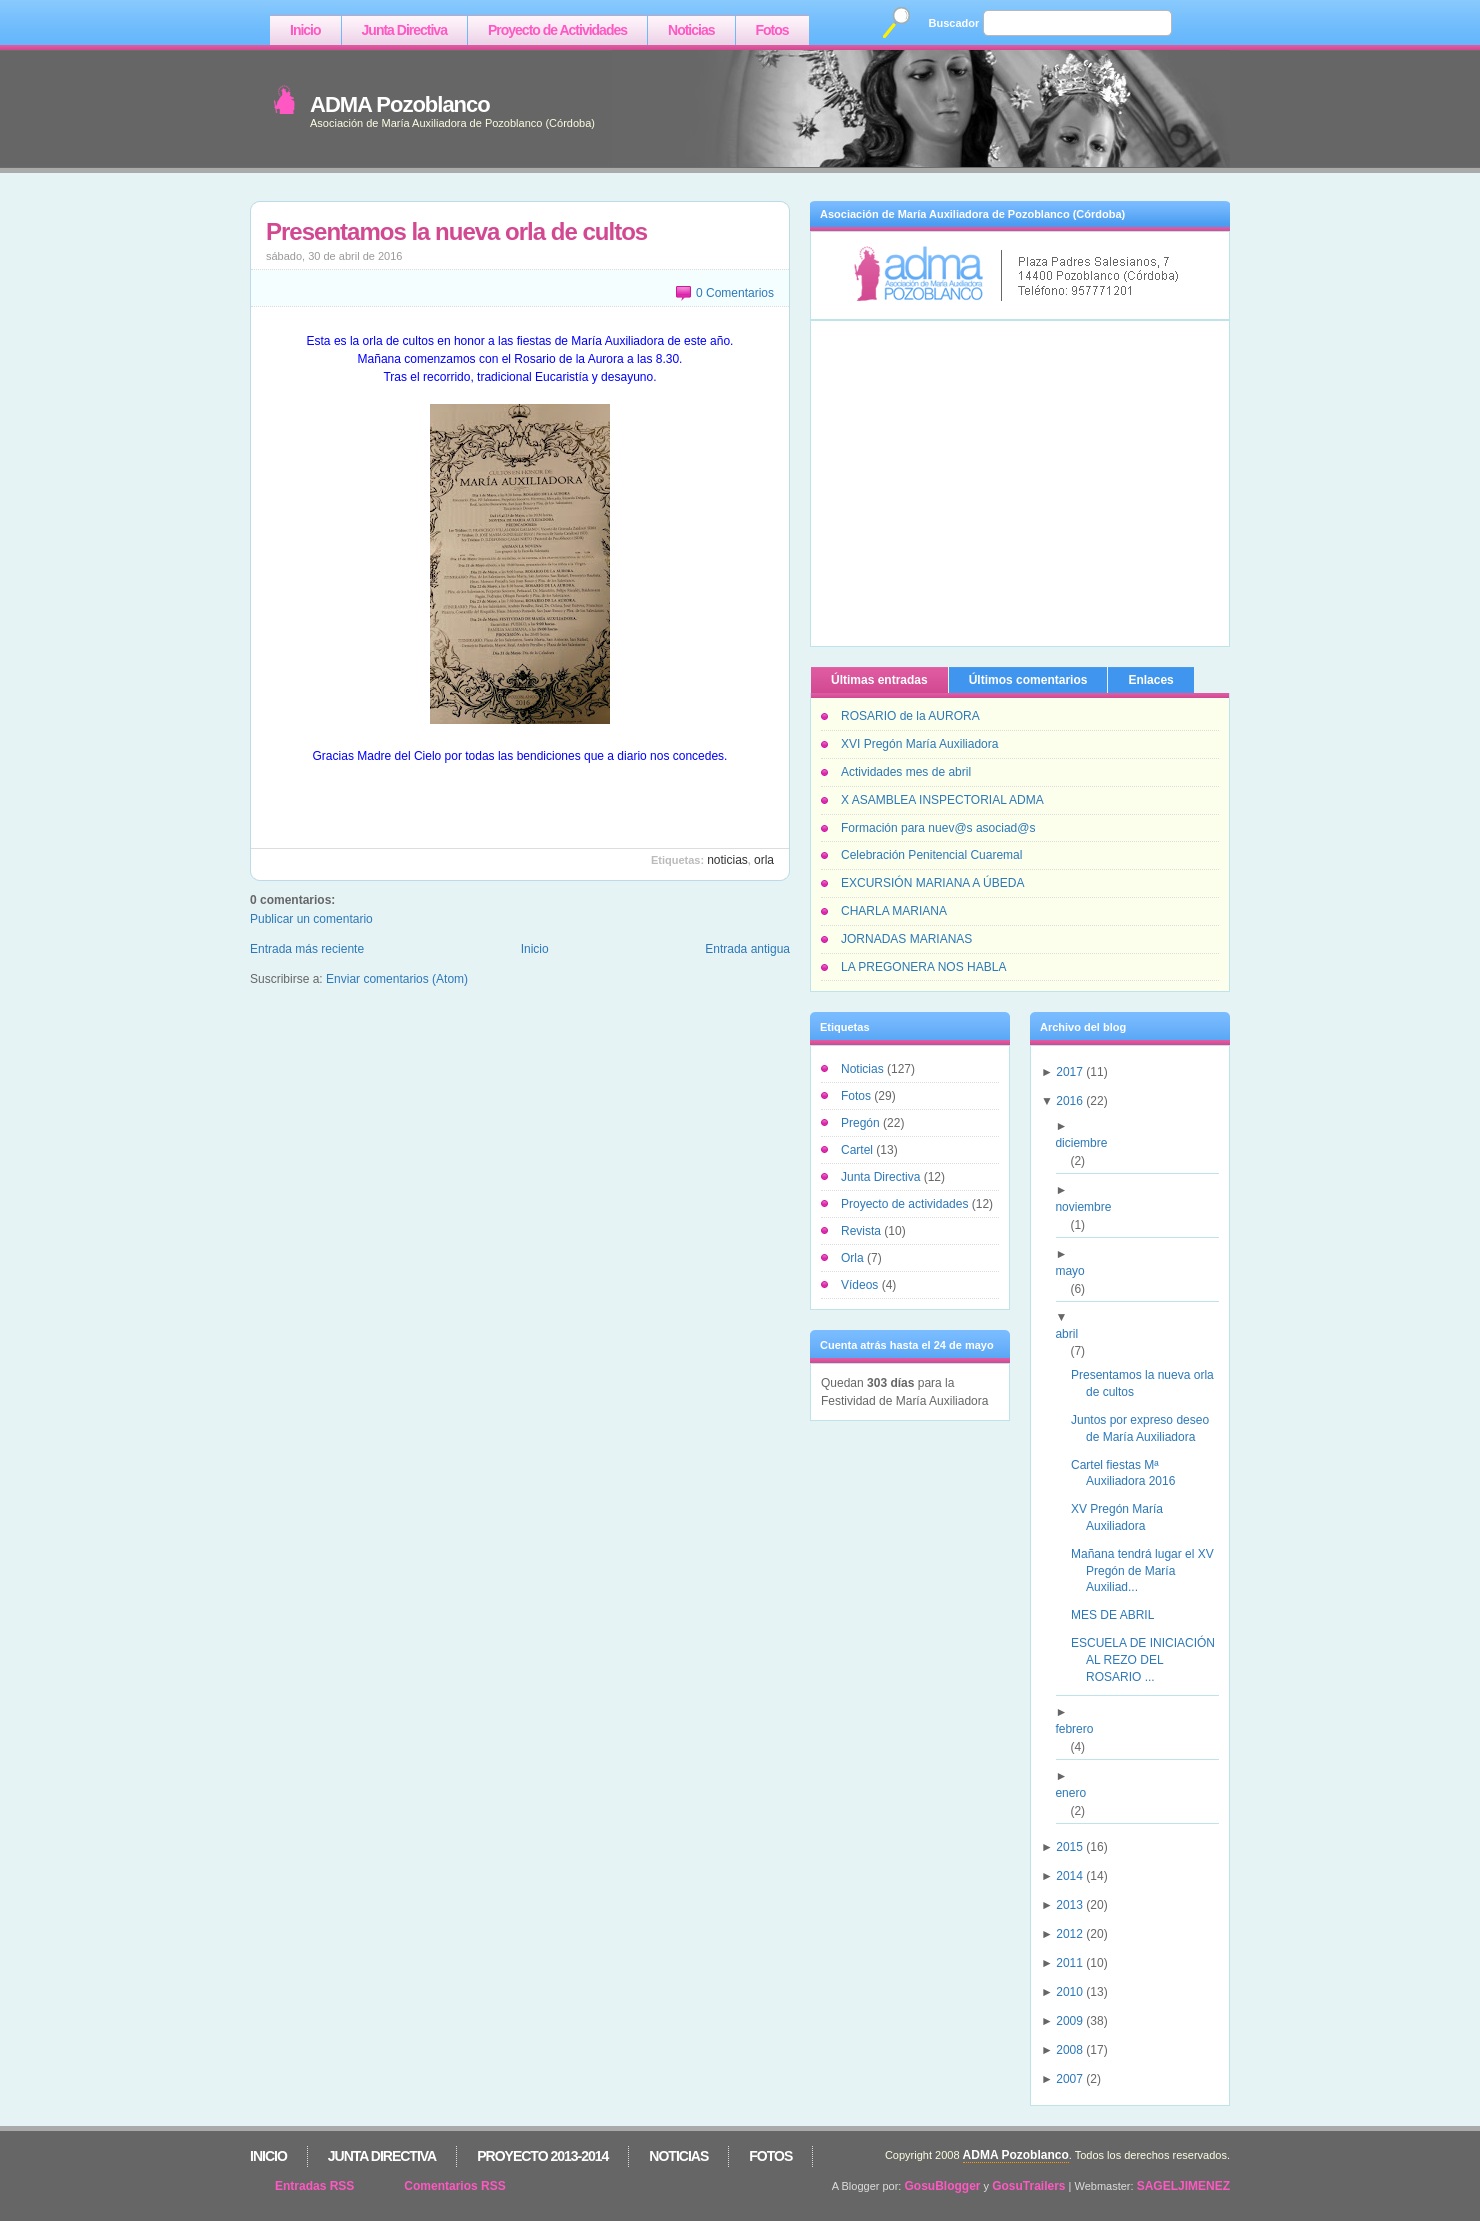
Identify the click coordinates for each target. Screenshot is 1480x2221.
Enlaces (1150, 680)
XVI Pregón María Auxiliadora (919, 744)
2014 (1069, 1876)
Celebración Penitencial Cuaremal (931, 855)
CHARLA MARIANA (894, 911)
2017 (1069, 1072)
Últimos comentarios (1028, 680)
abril (1074, 1334)
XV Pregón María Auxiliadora (1124, 1517)
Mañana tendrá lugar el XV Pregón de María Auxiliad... (1150, 1571)
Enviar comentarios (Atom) (397, 979)
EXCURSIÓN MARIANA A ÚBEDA (932, 883)
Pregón (862, 1123)
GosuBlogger (943, 2186)
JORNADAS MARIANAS (906, 939)
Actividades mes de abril (906, 772)
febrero (1081, 1729)
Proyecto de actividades (906, 1204)
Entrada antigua (747, 949)
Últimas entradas (879, 680)
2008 (1069, 2050)
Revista (862, 1231)
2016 (1069, 1101)
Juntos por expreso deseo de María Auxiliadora (1147, 1428)
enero (1078, 1793)
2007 (1069, 2079)
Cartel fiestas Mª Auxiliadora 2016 (1130, 1473)
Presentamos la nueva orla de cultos (456, 231)
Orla (764, 860)
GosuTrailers (1028, 2186)
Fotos (772, 30)
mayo (1077, 1271)
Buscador (954, 23)
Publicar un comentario (311, 919)
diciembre (1088, 1143)
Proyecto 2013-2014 (542, 2156)
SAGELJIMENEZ (1183, 2186)
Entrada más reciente (307, 949)
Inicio (305, 30)
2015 (1069, 1847)
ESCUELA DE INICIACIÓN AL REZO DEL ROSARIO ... (1150, 1660)
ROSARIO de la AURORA (910, 716)
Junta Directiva (404, 30)
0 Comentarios (735, 293)
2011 (1069, 1963)
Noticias (691, 30)
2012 (1069, 1934)
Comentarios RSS (454, 2186)
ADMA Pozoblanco (400, 104)
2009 (1069, 2021)
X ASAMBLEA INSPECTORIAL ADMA (942, 800)
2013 (1069, 1905)
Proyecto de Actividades (557, 30)
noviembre (1090, 1207)
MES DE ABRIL (1120, 1615)
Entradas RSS (314, 2186)
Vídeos (861, 1285)
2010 (1069, 1992)
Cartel (858, 1150)
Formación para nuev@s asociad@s (938, 828)
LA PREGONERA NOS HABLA (923, 967)
